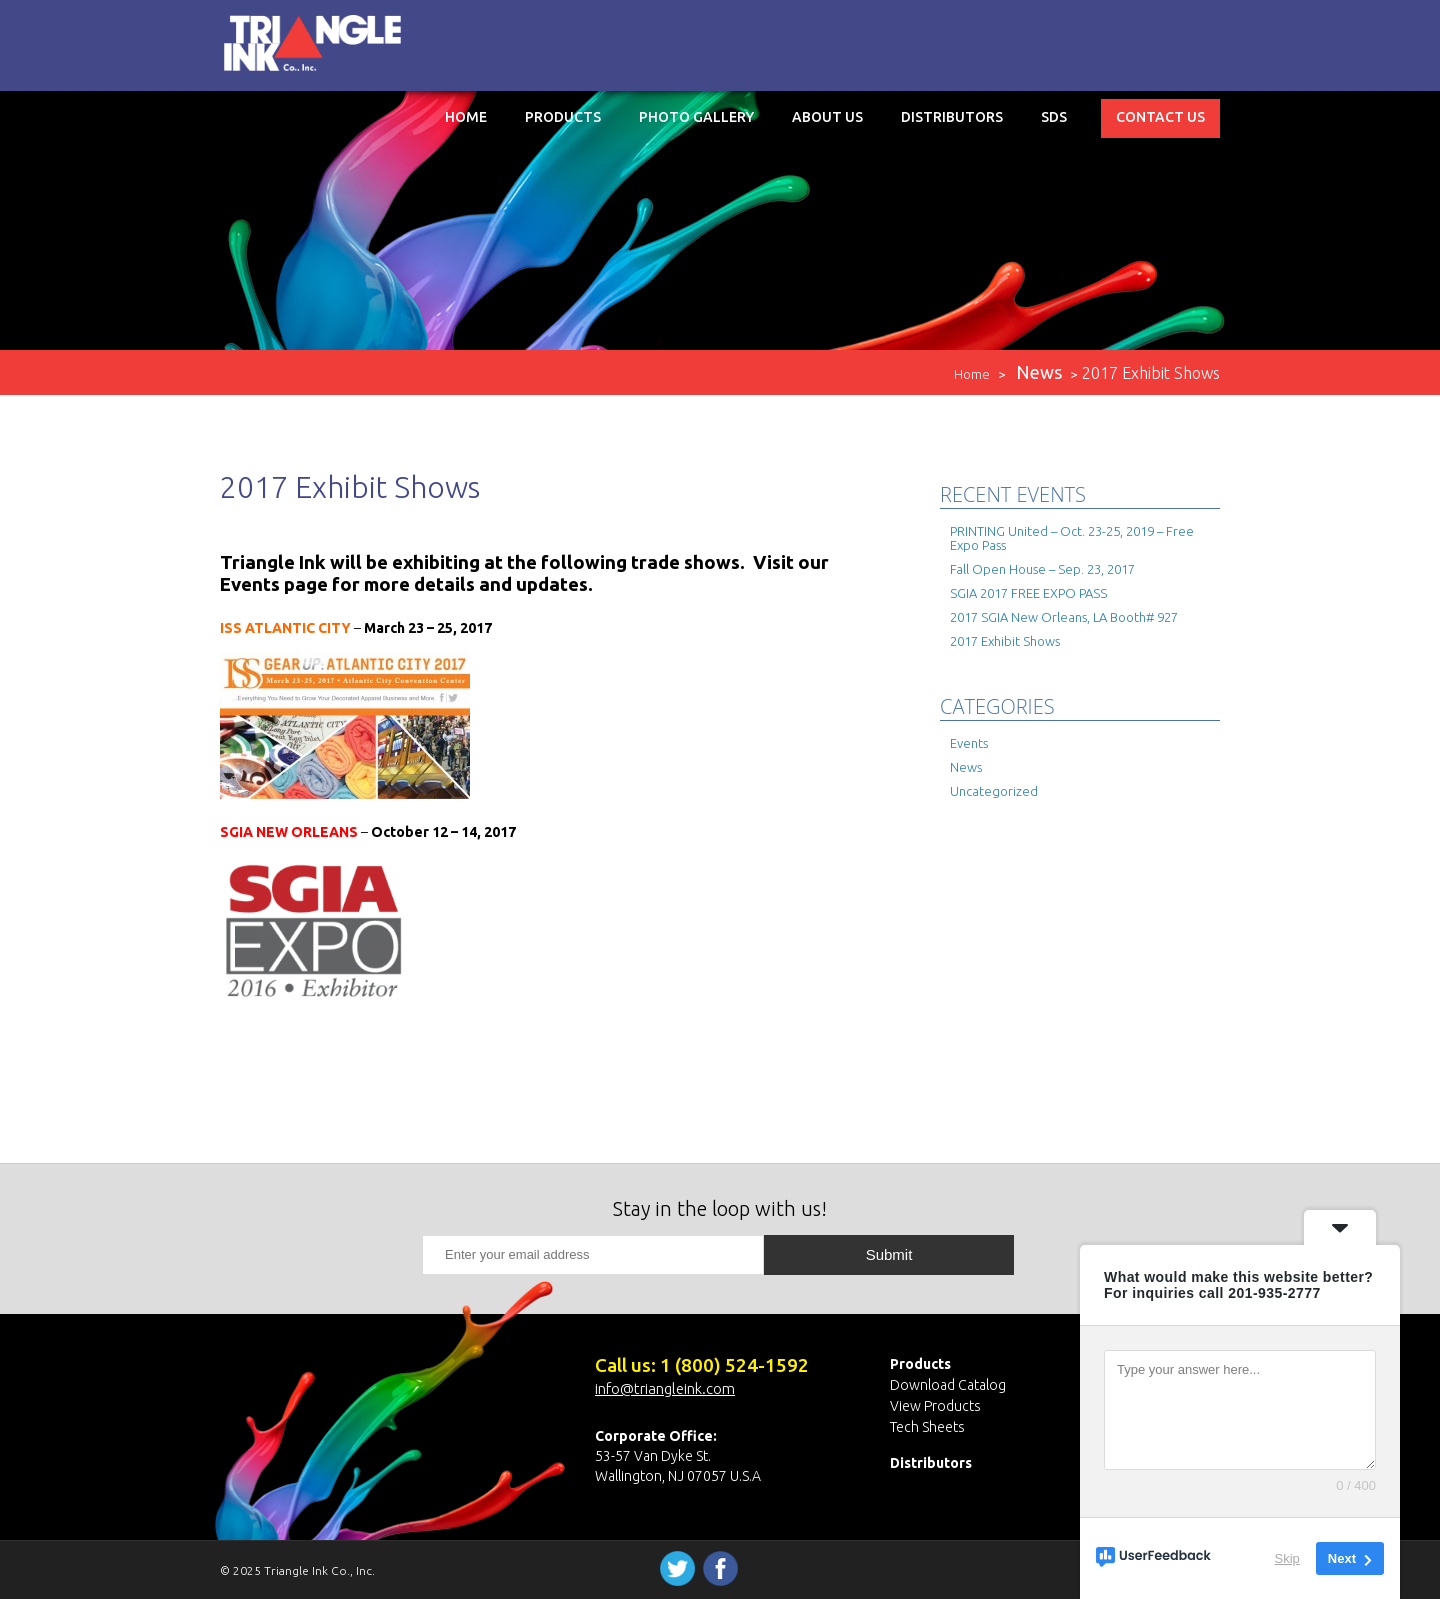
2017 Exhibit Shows (1005, 641)
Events (969, 743)
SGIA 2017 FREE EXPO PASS (1028, 593)
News (966, 767)
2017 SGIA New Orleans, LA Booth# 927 (1064, 617)
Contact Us (1160, 117)
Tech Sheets (927, 1427)
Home (466, 117)
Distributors (952, 117)
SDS (1054, 117)
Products (563, 117)
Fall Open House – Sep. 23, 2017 (1042, 569)
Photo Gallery (696, 117)
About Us (827, 117)
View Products (935, 1406)
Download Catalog (948, 1385)
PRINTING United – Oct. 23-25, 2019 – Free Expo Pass (1072, 538)
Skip (1287, 1558)
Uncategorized (994, 791)
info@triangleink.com (665, 1388)
